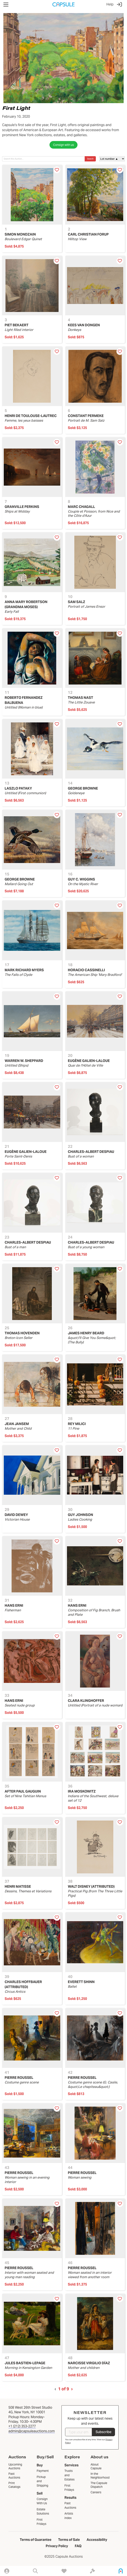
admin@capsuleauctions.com (31, 2431)
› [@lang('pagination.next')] (72, 2389)
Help (110, 4)
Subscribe (103, 2432)
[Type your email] (78, 2432)
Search (90, 159)
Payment (43, 2471)
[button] (5, 5)
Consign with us (63, 145)
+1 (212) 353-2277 (22, 2426)
